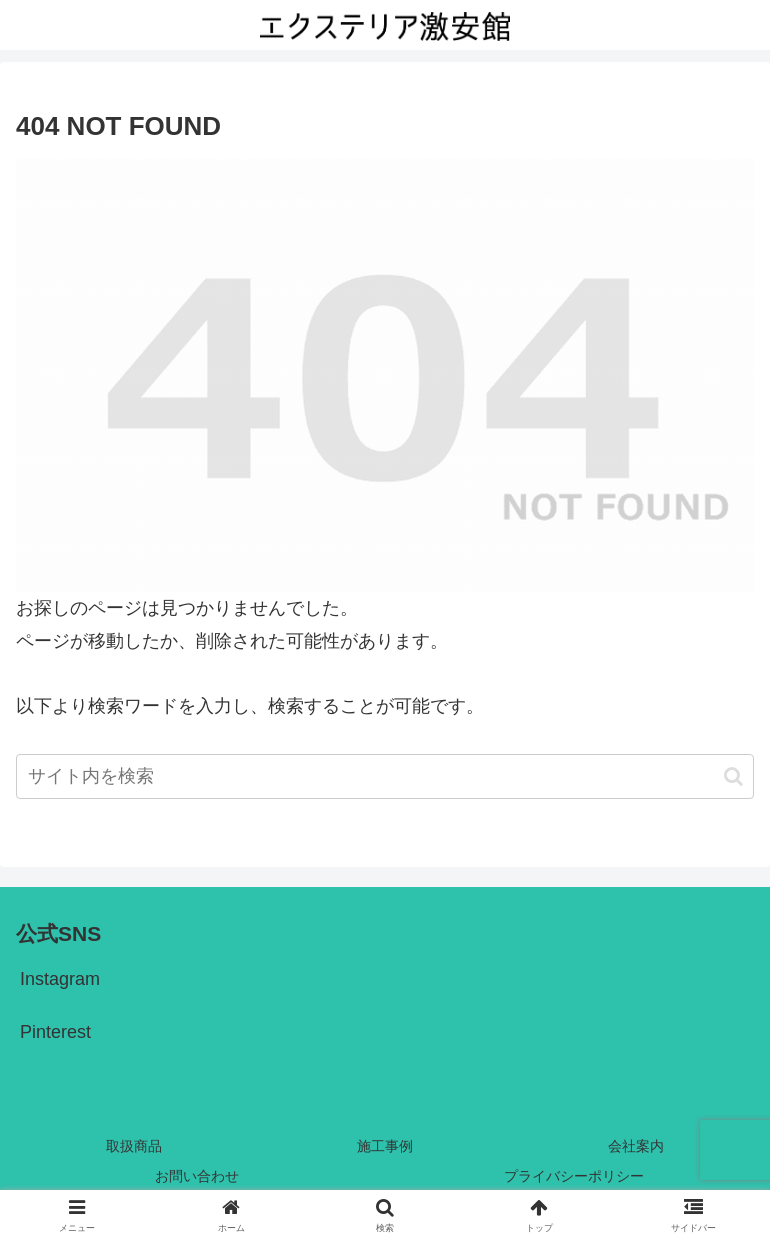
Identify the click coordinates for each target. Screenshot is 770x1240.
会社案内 (636, 1146)
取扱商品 (134, 1146)
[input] (385, 776)
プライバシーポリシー (574, 1176)
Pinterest (55, 1032)
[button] (733, 776)
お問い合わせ (197, 1176)
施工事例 (385, 1146)
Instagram (60, 979)
